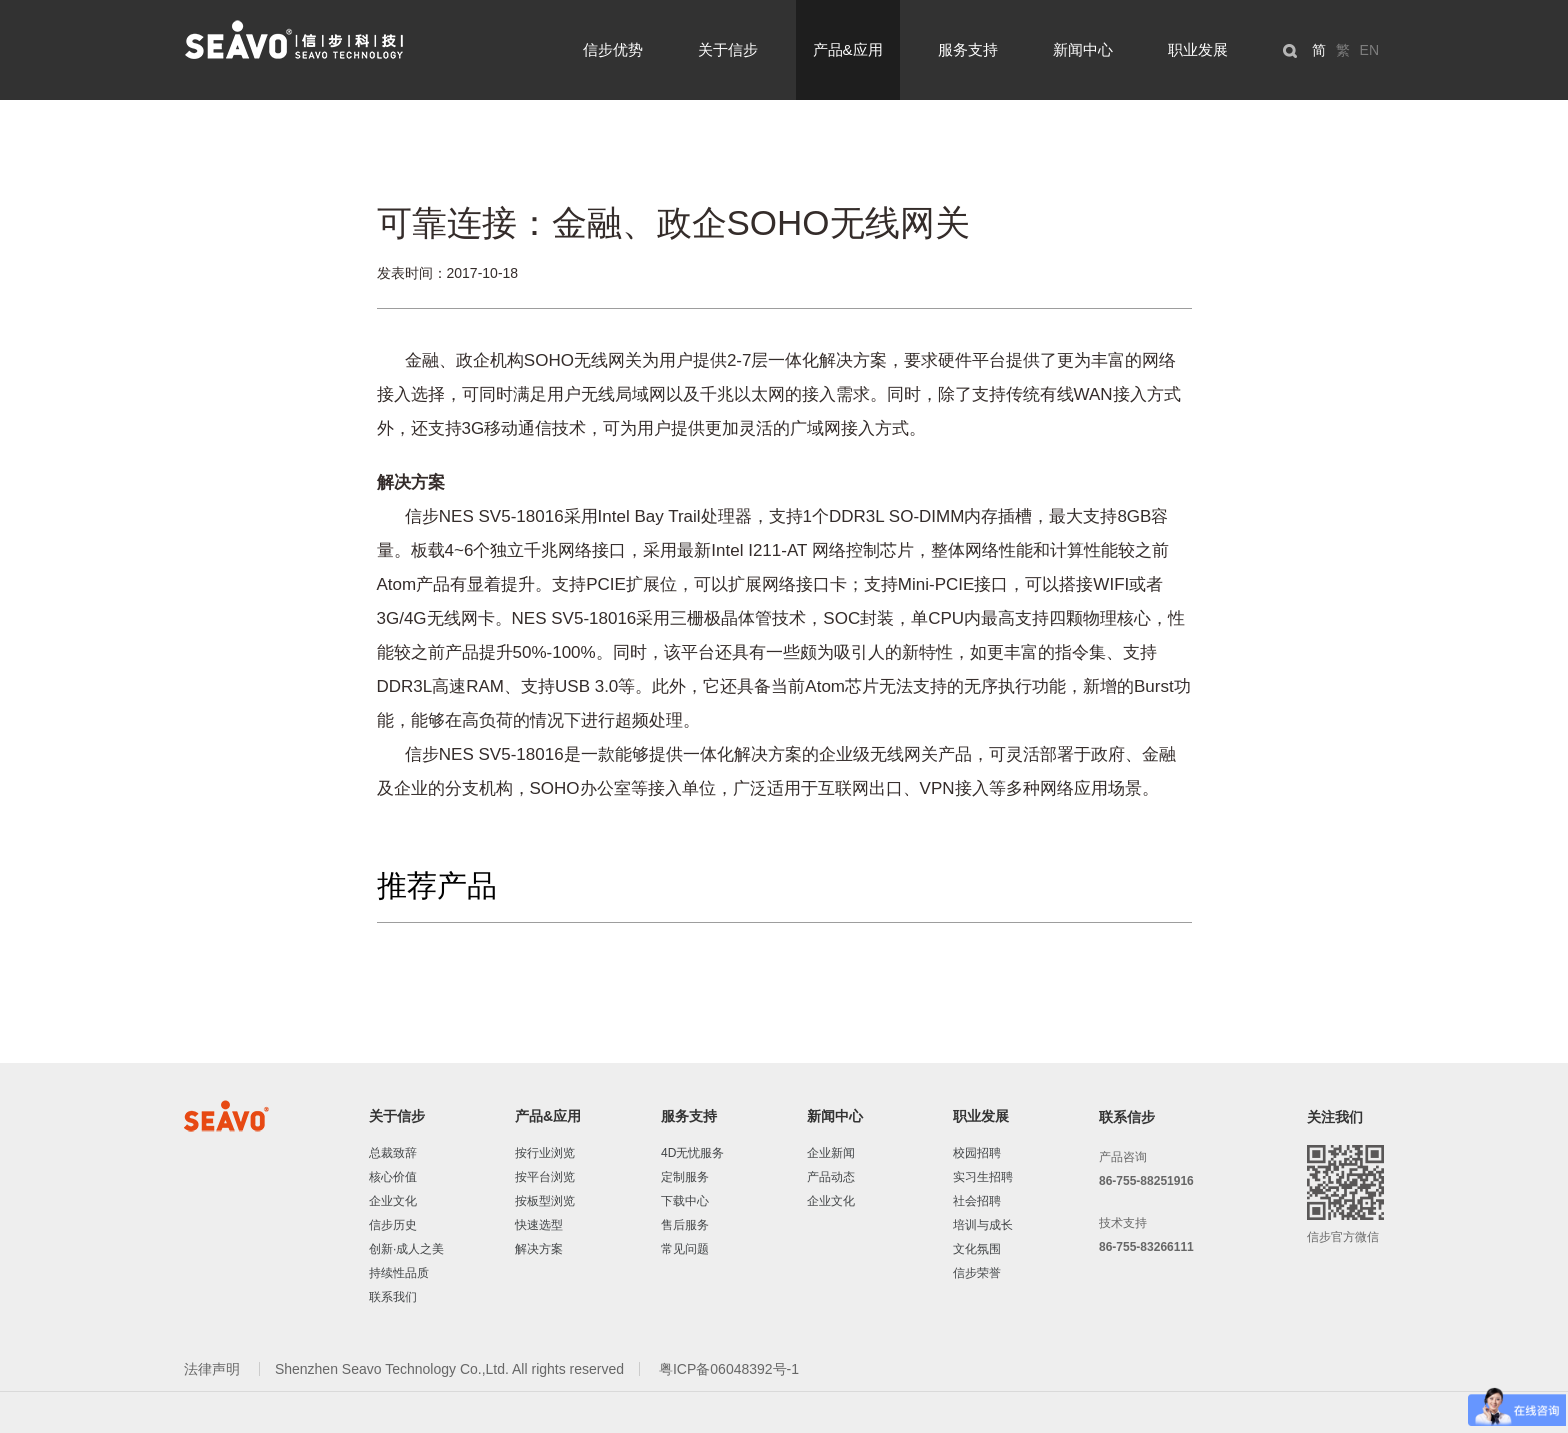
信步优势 (613, 49)
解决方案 (539, 1249)
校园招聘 (977, 1153)
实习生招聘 (983, 1177)
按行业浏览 (545, 1153)
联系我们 (393, 1297)
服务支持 (968, 49)
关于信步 (728, 49)
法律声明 (214, 1369)
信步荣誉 (977, 1273)
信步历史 (393, 1225)
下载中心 (685, 1201)
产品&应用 (848, 49)
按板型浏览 (545, 1201)
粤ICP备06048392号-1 (729, 1369)
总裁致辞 (393, 1153)
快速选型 (539, 1225)
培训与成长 (983, 1225)
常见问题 (685, 1249)
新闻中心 (1083, 49)
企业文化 (393, 1201)
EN (1369, 50)
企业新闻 (831, 1153)
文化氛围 (977, 1249)
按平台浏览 (545, 1177)
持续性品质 (399, 1273)
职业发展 (1198, 49)
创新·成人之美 (406, 1249)
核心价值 (393, 1177)
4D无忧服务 (692, 1153)
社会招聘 (977, 1201)
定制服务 (685, 1177)
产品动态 (831, 1177)
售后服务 (685, 1225)
